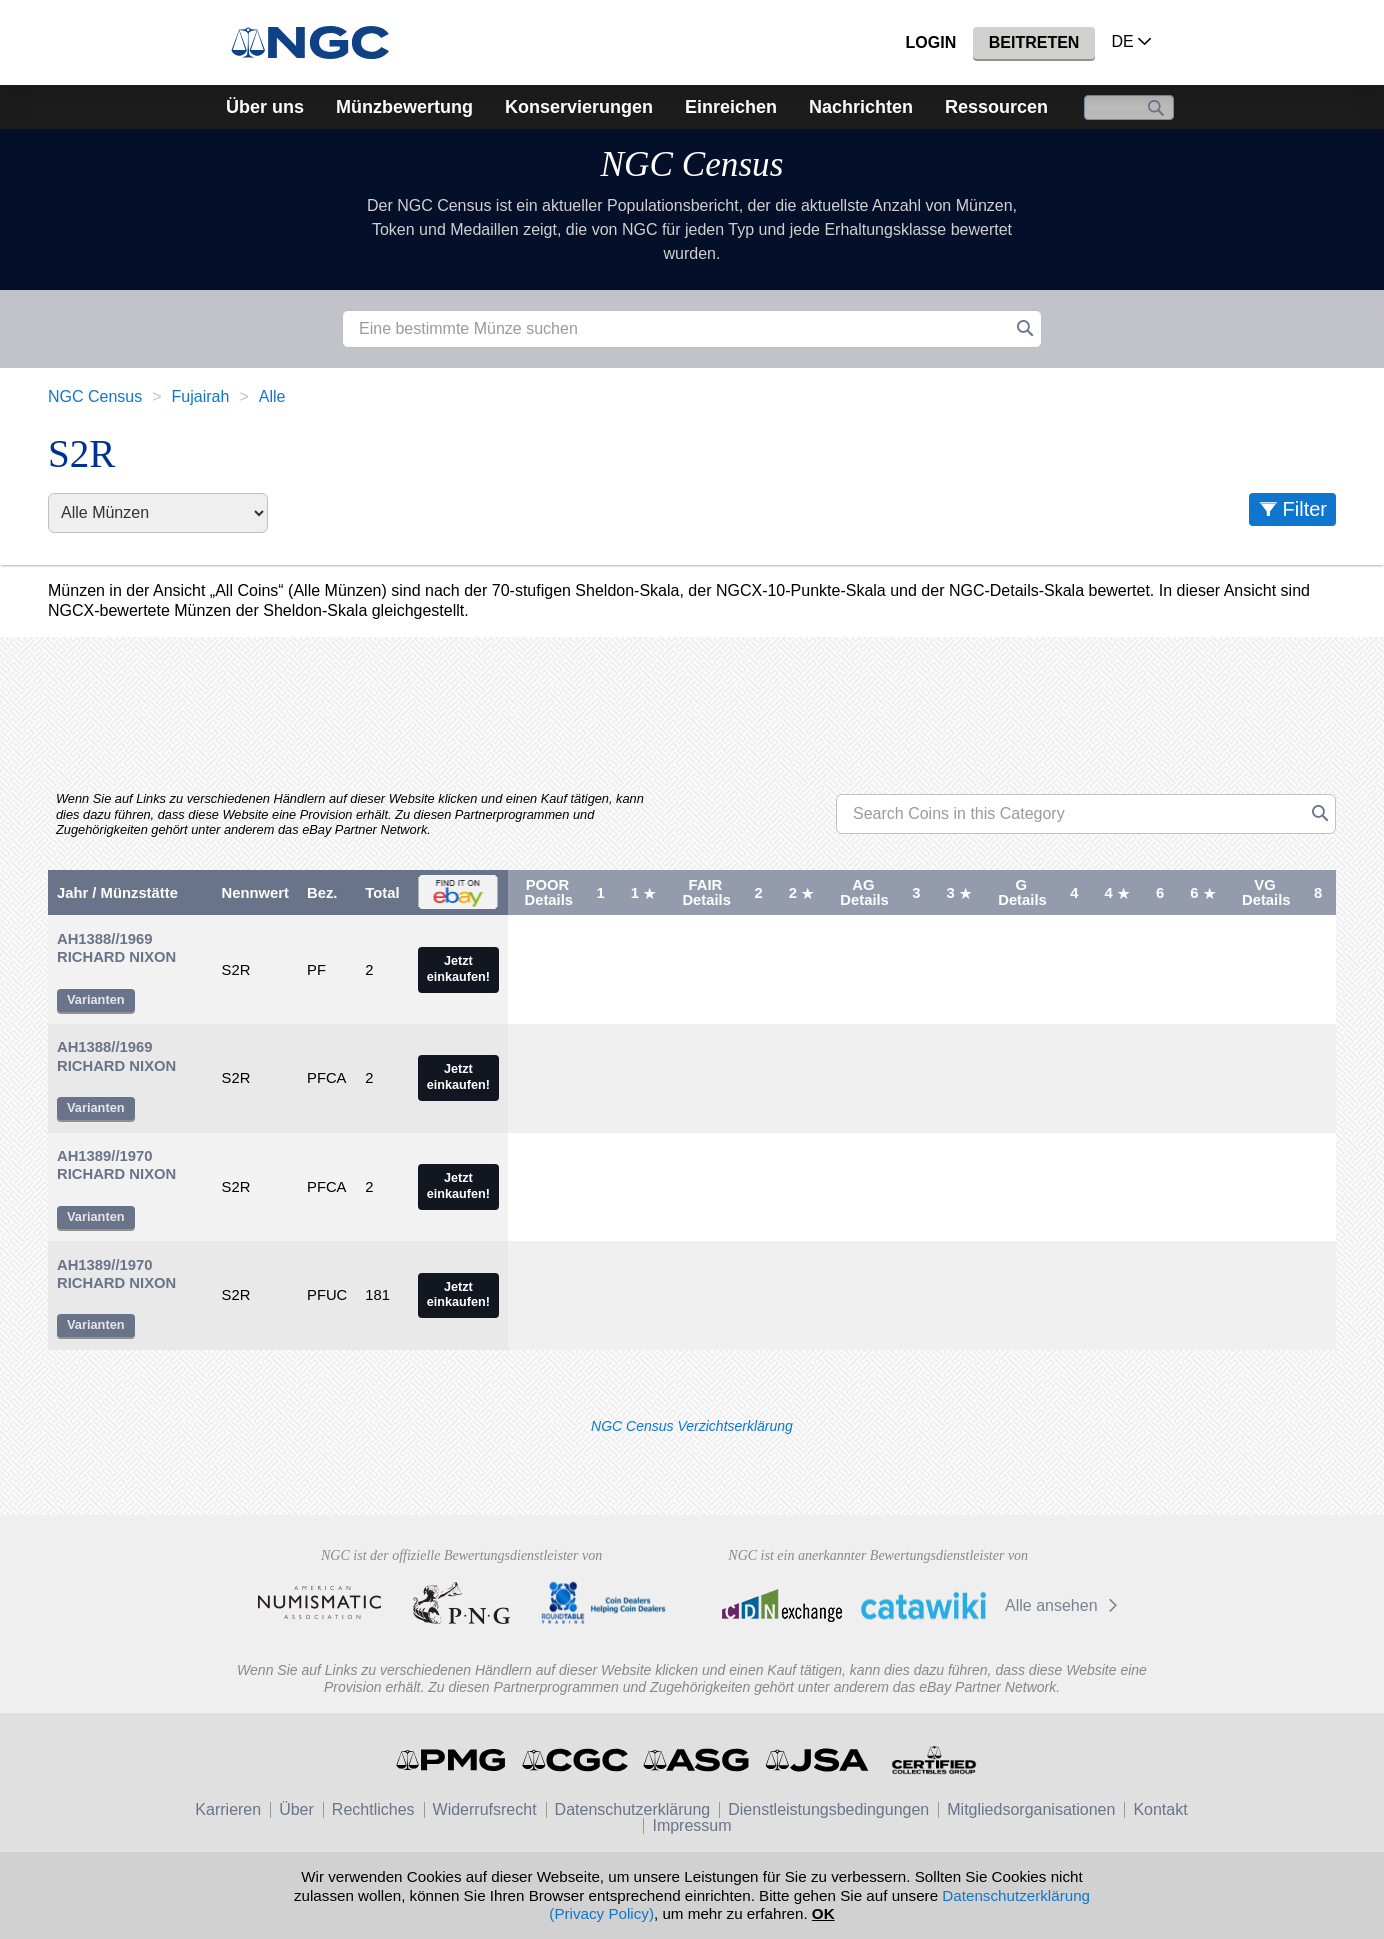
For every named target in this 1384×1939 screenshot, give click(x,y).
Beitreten (1034, 42)
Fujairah (201, 396)
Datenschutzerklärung (633, 1809)
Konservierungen (579, 107)
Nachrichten (861, 107)
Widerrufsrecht (485, 1809)
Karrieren (228, 1809)
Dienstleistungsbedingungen (828, 1809)
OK (823, 1913)
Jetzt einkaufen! (458, 969)
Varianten (96, 999)
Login (931, 42)
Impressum (691, 1825)
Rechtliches (373, 1809)
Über (296, 1809)
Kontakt (1160, 1809)
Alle (272, 396)
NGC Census (692, 164)
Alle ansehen (1064, 1605)
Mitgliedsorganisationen (1031, 1809)
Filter (1305, 509)
